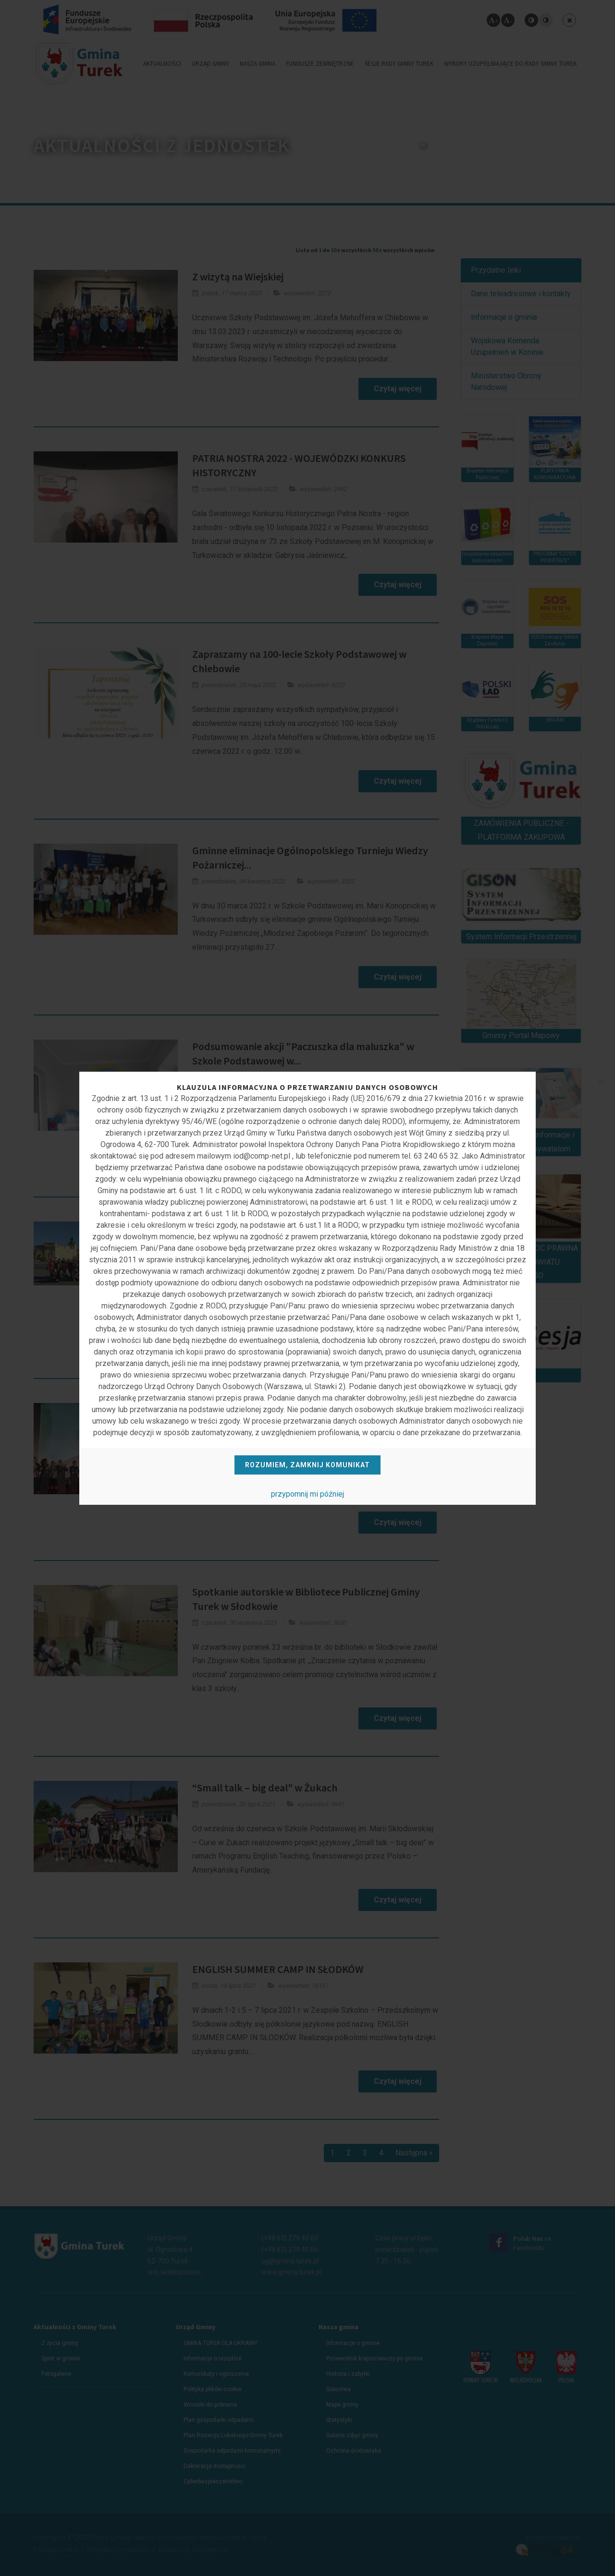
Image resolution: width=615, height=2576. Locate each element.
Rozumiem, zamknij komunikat (307, 1465)
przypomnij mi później (307, 1494)
